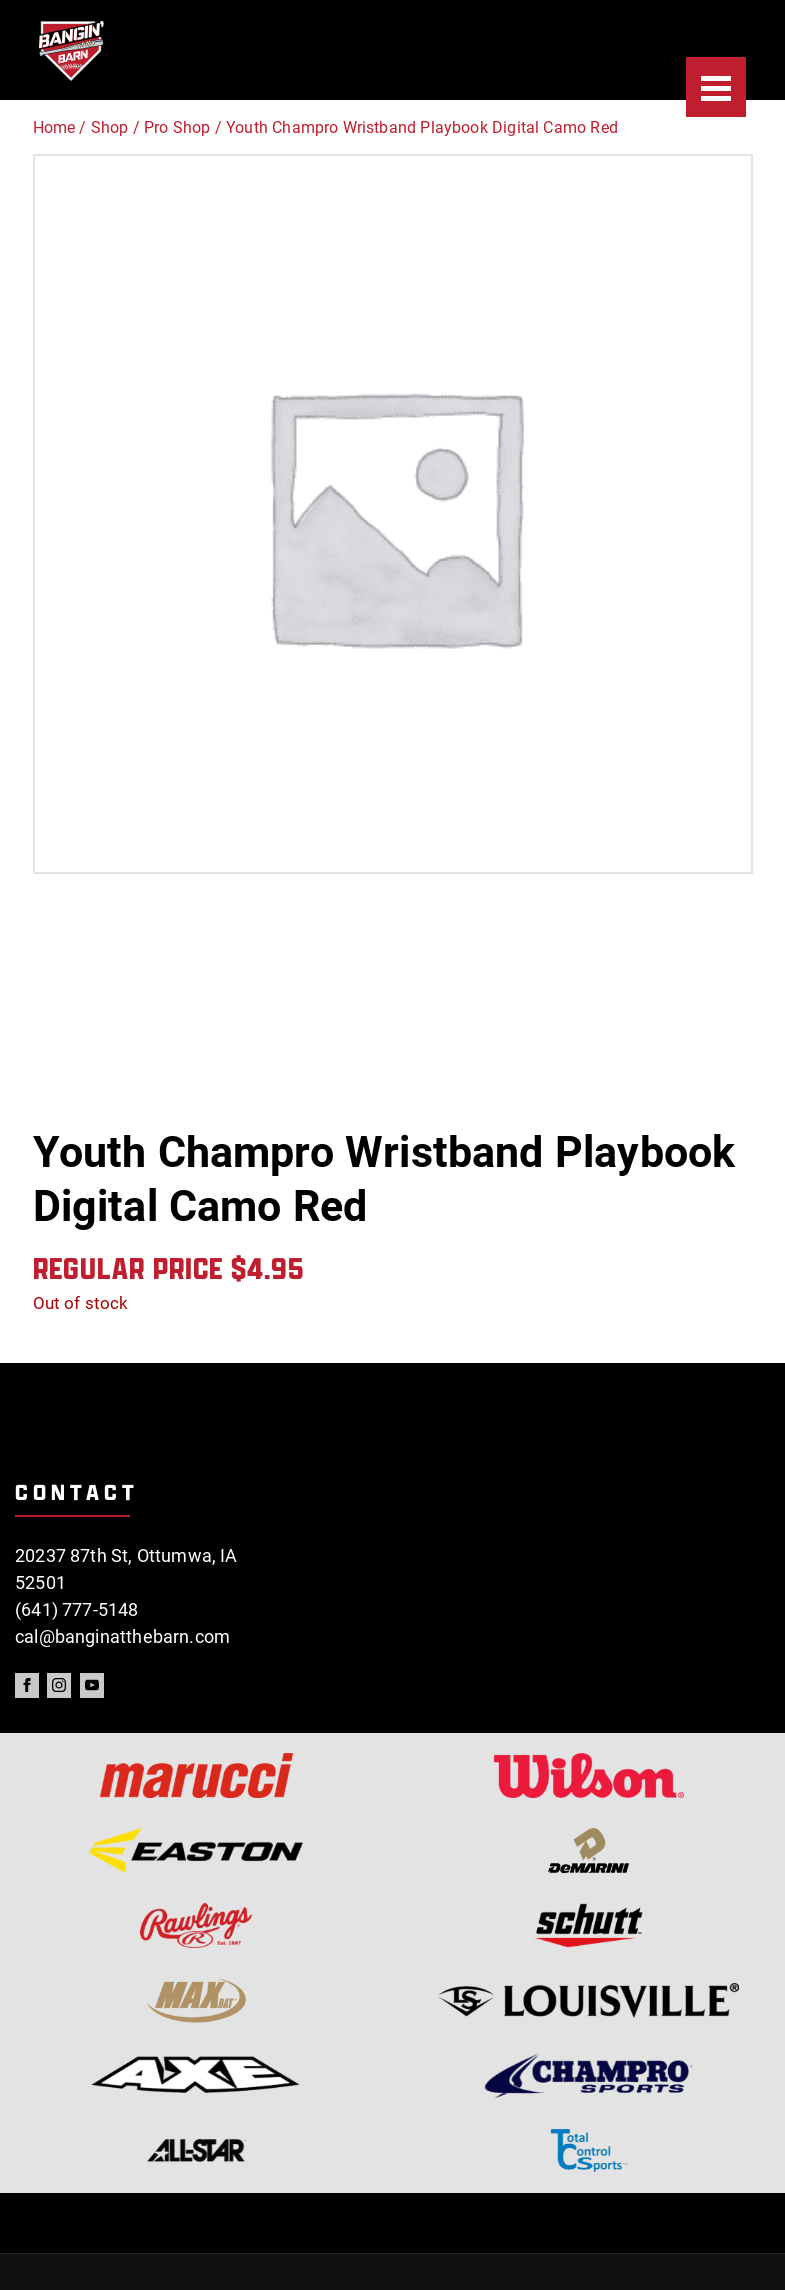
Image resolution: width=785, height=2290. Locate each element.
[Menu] (716, 87)
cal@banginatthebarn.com (122, 1636)
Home (54, 127)
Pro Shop (177, 127)
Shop (110, 127)
